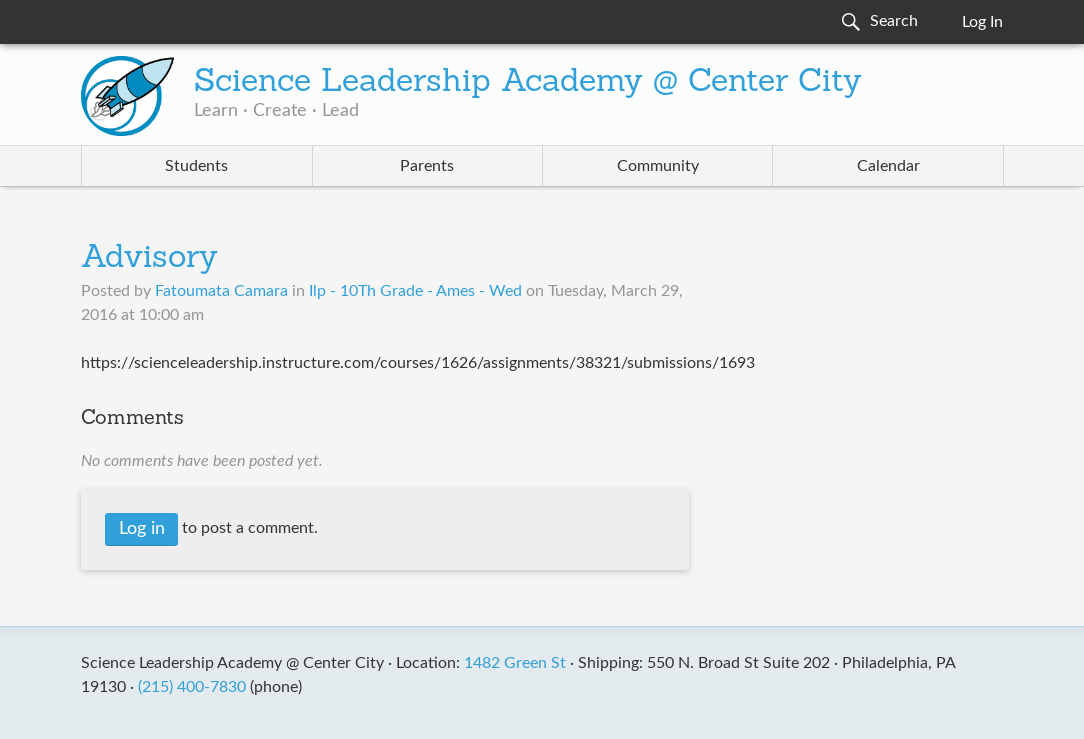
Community (658, 166)
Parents (427, 166)
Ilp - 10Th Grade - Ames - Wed (415, 291)
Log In (982, 22)
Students (196, 166)
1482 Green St (515, 663)
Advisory (149, 259)
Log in (142, 529)
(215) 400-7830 (192, 687)
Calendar (888, 166)
